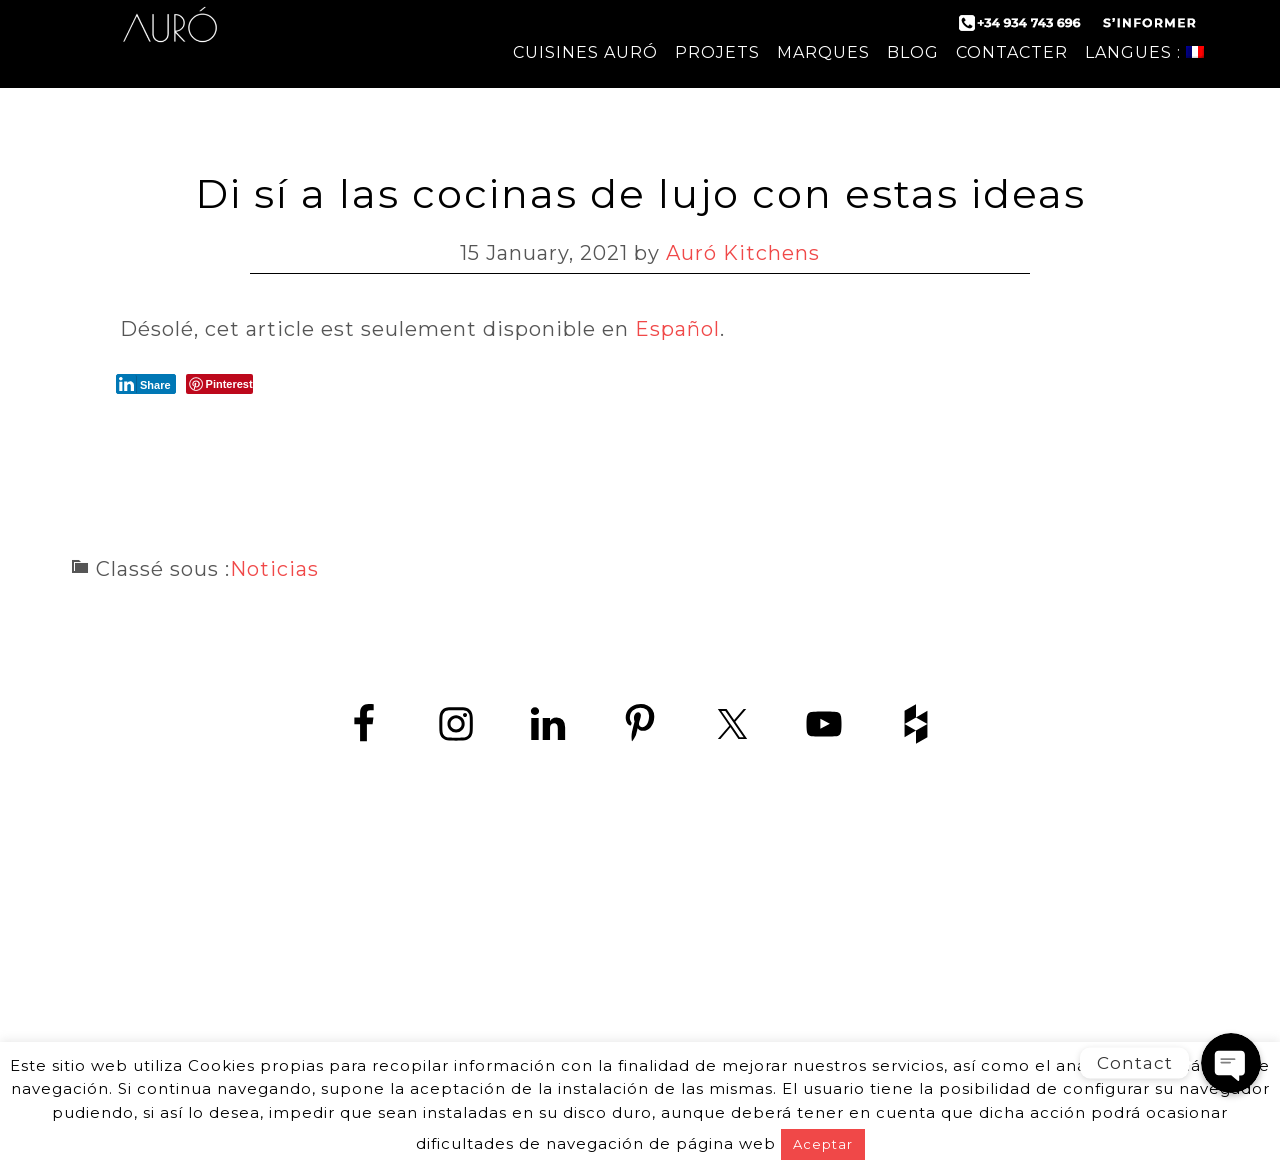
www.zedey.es (640, 989)
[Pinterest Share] (219, 384)
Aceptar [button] (823, 1144)
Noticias (274, 569)
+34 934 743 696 (657, 944)
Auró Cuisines (170, 40)
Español (677, 329)
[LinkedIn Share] (146, 384)
